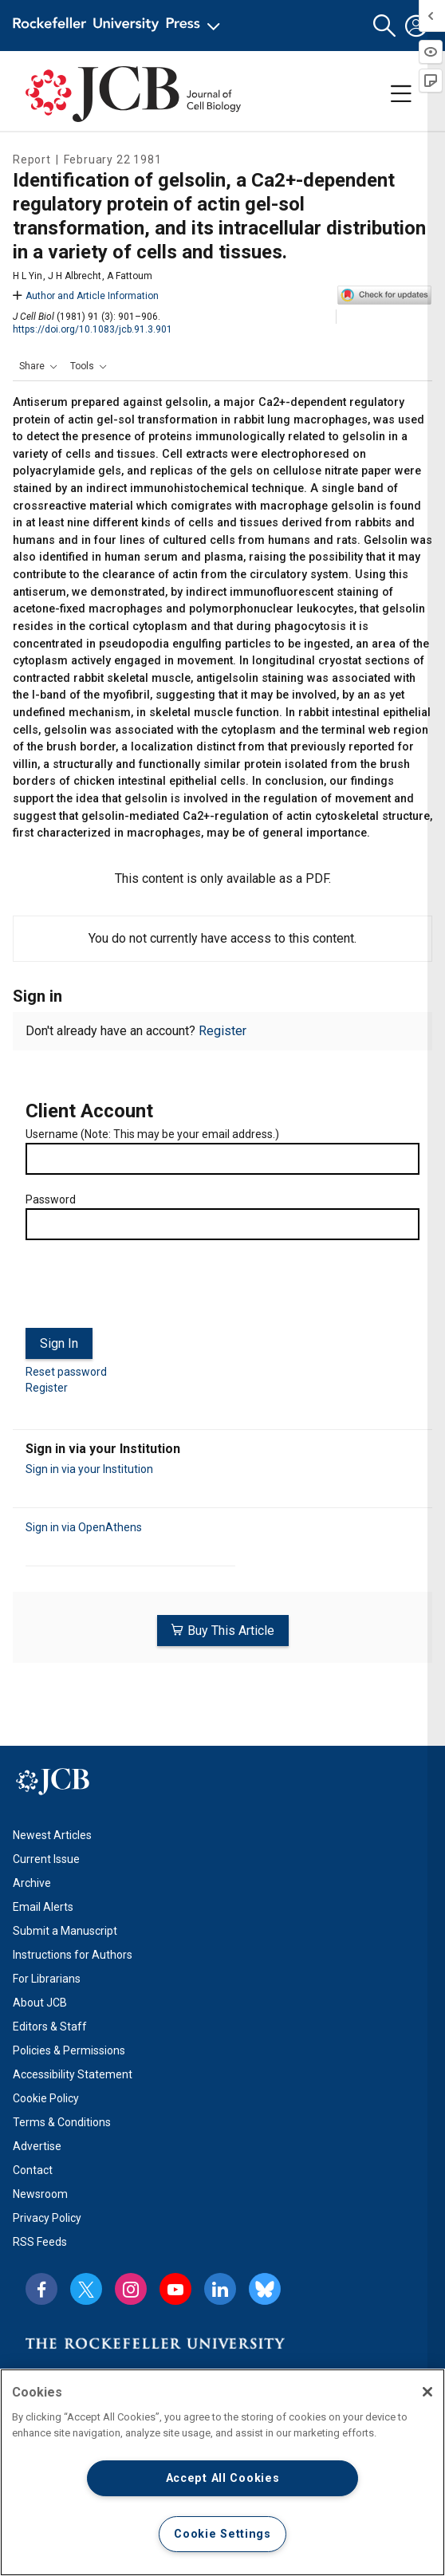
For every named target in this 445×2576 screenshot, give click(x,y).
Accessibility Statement (72, 2074)
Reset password (66, 1371)
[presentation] (147, 1290)
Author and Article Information (86, 295)
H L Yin (27, 276)
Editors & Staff (50, 2026)
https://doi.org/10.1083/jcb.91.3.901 (92, 329)
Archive (32, 1883)
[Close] (427, 2391)
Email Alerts (43, 1906)
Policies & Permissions (69, 2050)
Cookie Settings (222, 2534)
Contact (33, 2170)
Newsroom (40, 2194)
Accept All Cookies (223, 2478)
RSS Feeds (40, 2241)
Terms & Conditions (62, 2122)
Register (222, 1030)
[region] (222, 2472)
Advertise (37, 2146)
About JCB (40, 2002)
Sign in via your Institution (89, 1469)
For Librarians (47, 1978)
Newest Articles (52, 1835)
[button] (384, 25)
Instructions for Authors (72, 1954)
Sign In (59, 1343)
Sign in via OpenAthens (84, 1527)
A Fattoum (129, 276)
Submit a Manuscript (65, 1930)
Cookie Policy (46, 2098)
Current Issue (46, 1859)
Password (51, 1199)
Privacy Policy (47, 2218)
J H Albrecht (74, 276)
